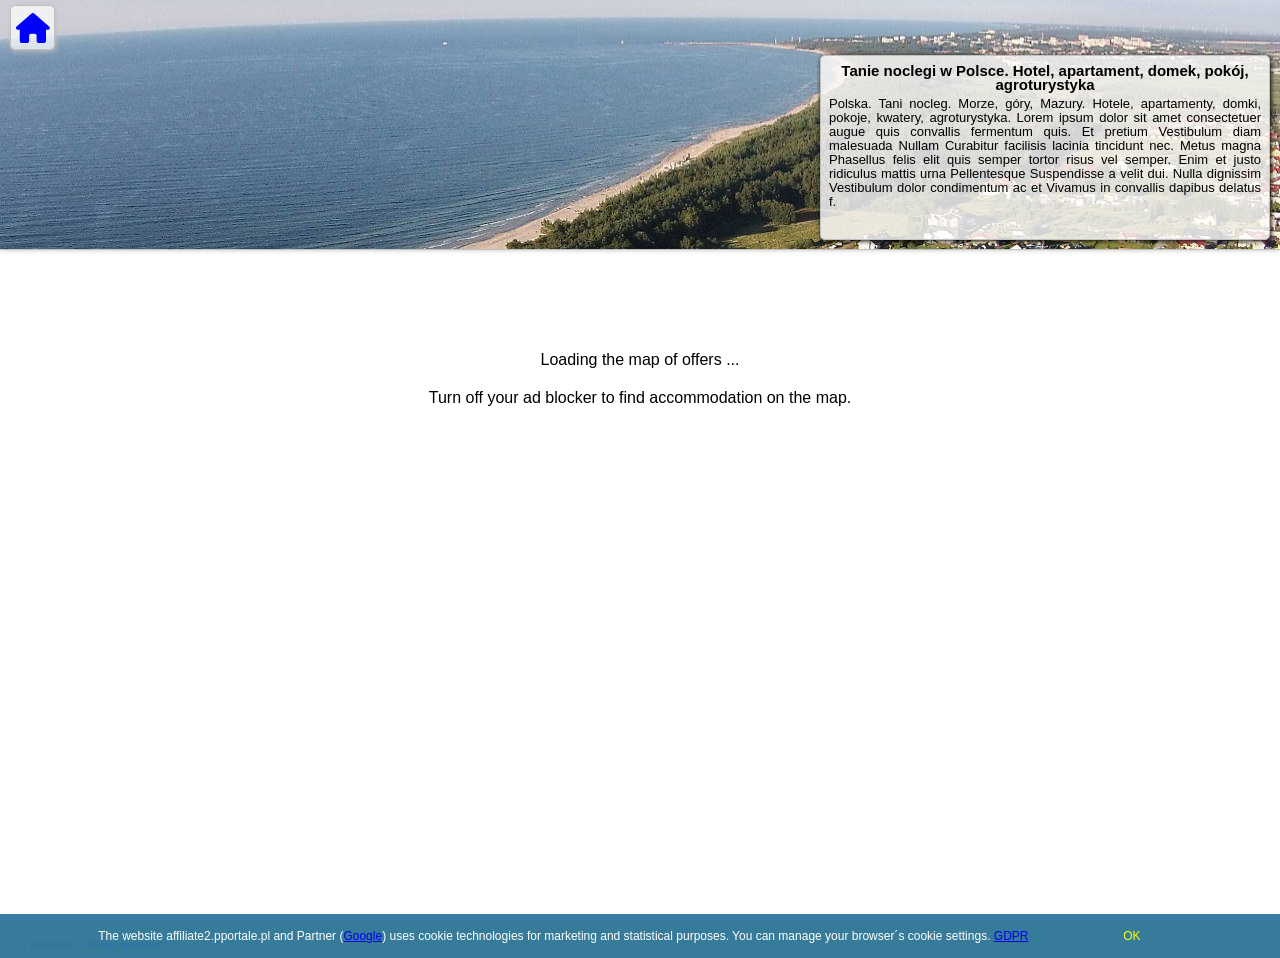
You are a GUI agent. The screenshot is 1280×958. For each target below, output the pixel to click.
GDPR (1011, 936)
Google (362, 936)
